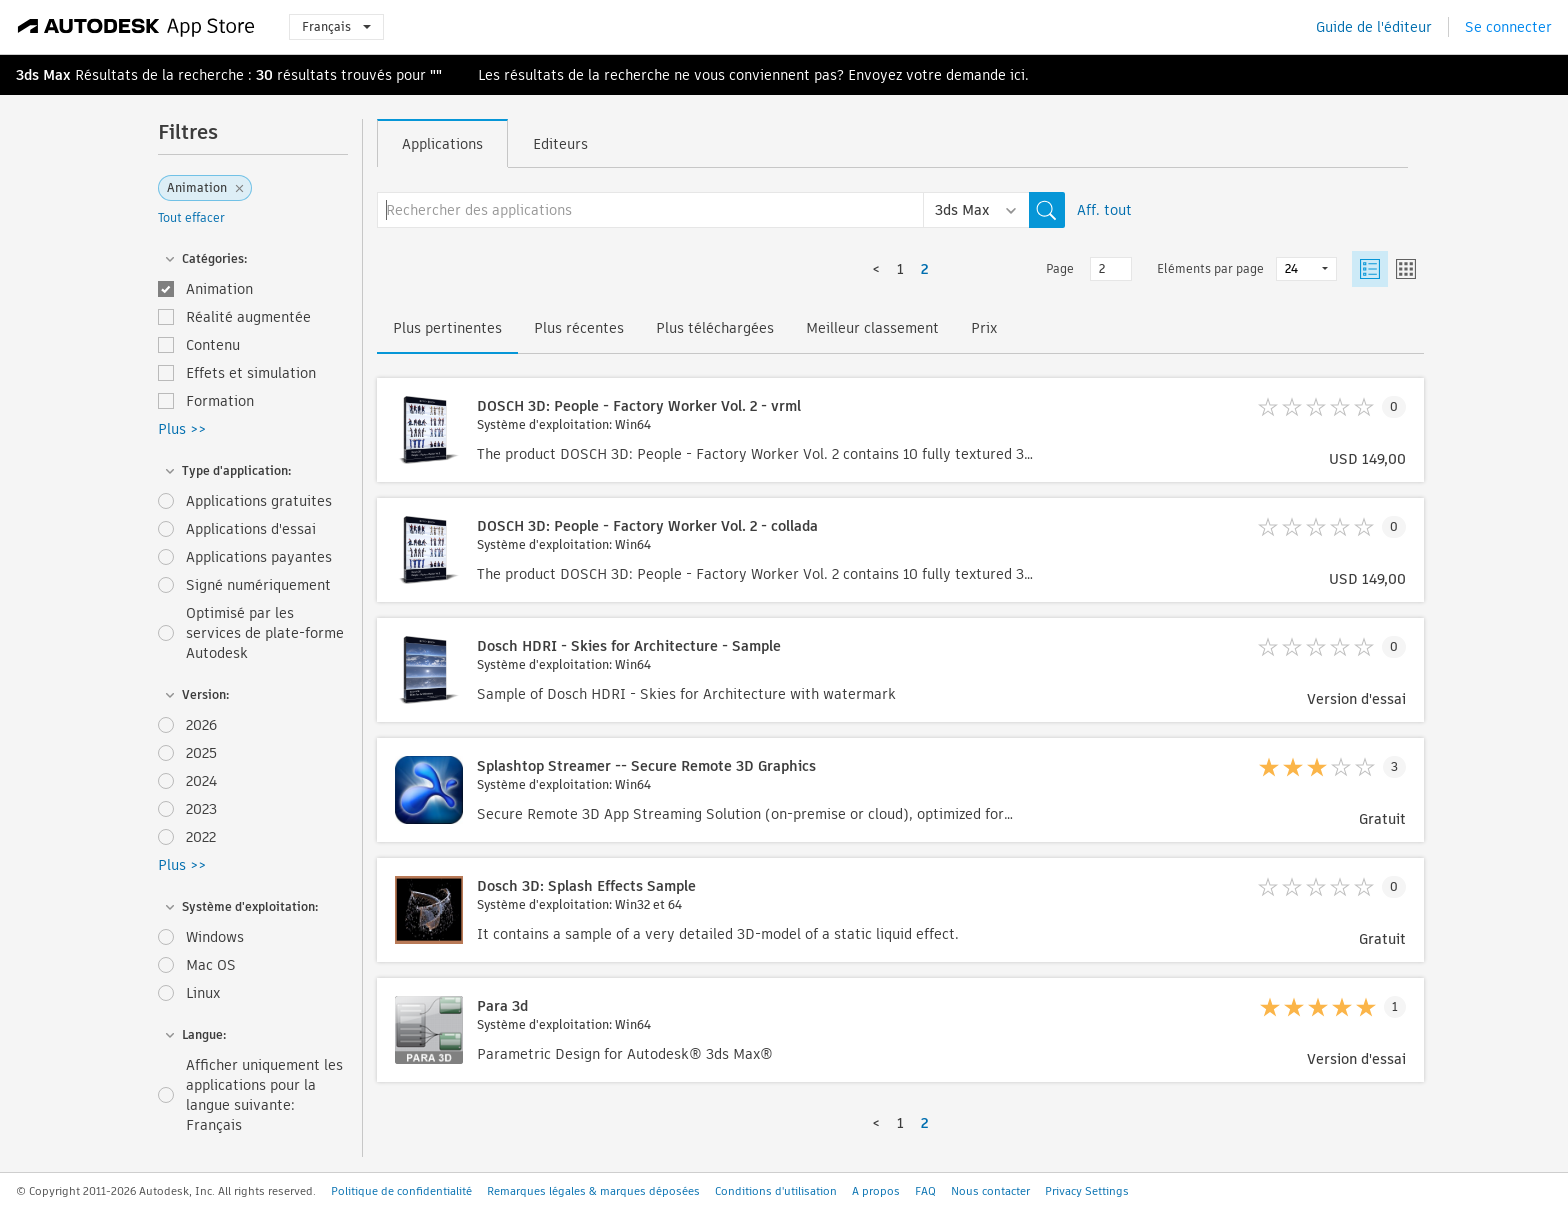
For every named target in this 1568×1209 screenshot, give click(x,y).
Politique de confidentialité (401, 1191)
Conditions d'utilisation (776, 1191)
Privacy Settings (1087, 1191)
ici (1017, 75)
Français (336, 26)
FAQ (925, 1191)
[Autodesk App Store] (136, 27)
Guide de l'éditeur (1374, 27)
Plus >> (182, 429)
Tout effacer (191, 217)
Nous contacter (990, 1191)
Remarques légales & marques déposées (593, 1191)
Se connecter (1508, 27)
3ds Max (43, 75)
